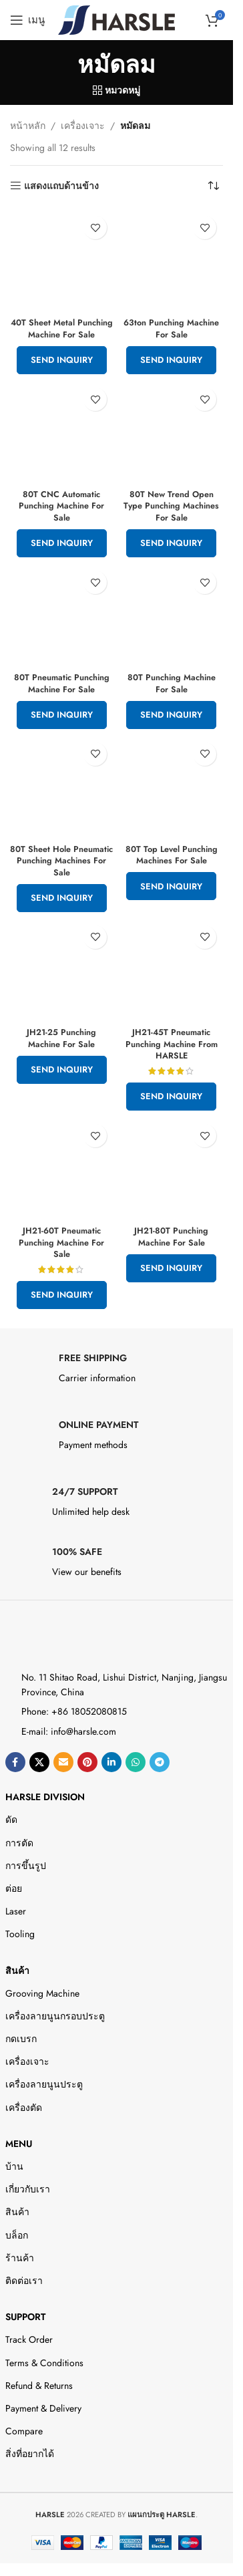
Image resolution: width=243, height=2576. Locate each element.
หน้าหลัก (27, 125)
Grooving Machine (42, 1993)
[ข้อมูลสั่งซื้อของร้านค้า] (213, 186)
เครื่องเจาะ (83, 125)
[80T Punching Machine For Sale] (172, 616)
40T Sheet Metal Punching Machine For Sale (62, 329)
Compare (24, 2431)
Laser (15, 1911)
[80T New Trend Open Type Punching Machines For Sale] (172, 432)
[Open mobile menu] (27, 20)
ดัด (11, 1819)
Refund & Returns (39, 2385)
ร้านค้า (19, 2258)
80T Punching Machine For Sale (172, 684)
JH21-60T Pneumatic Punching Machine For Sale (61, 1242)
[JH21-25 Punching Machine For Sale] (61, 970)
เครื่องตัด (23, 2107)
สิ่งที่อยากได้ (29, 2453)
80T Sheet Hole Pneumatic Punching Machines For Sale (61, 861)
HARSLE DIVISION (45, 1797)
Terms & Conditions (44, 2363)
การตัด (19, 1843)
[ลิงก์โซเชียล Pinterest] (87, 1762)
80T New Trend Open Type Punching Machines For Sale (171, 506)
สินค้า (17, 1970)
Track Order (29, 2339)
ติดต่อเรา (24, 2280)
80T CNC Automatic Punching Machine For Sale (61, 506)
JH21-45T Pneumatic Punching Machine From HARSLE (172, 1044)
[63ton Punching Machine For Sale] (172, 261)
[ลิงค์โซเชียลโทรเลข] (160, 1762)
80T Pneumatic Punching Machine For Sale (61, 684)
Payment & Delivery (43, 2408)
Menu (18, 2143)
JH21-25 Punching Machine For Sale (61, 1038)
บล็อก (16, 2235)
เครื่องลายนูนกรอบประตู (55, 2016)
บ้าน (14, 2166)
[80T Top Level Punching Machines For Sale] (172, 787)
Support (25, 2316)
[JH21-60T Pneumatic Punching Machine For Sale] (61, 1169)
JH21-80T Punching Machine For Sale (171, 1237)
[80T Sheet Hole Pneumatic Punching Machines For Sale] (61, 787)
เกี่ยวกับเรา (27, 2189)
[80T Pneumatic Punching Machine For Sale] (61, 616)
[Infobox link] (116, 1372)
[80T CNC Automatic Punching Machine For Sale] (61, 432)
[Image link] (63, 1640)
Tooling (20, 1934)
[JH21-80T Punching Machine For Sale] (172, 1169)
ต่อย (13, 1888)
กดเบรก (21, 2038)
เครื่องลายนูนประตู (44, 2084)
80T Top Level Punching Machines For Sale (172, 855)
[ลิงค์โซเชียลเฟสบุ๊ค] (15, 1762)
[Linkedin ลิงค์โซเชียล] (111, 1762)
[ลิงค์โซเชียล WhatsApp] (136, 1762)
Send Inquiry (62, 359)
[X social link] (39, 1762)
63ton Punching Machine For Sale (171, 329)
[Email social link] (63, 1762)
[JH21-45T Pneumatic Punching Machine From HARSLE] (172, 970)
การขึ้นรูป (25, 1865)
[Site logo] (116, 18)
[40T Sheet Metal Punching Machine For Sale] (61, 261)
